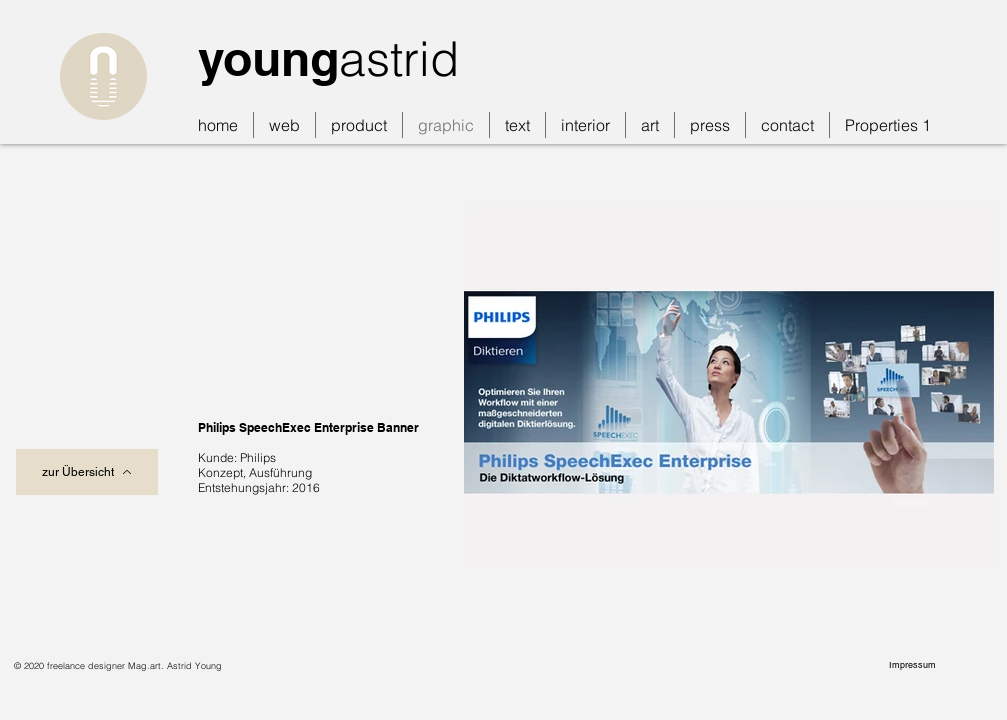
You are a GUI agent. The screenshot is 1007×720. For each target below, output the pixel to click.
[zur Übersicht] (87, 472)
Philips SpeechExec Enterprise (286, 427)
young (268, 58)
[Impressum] (914, 665)
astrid (399, 58)
